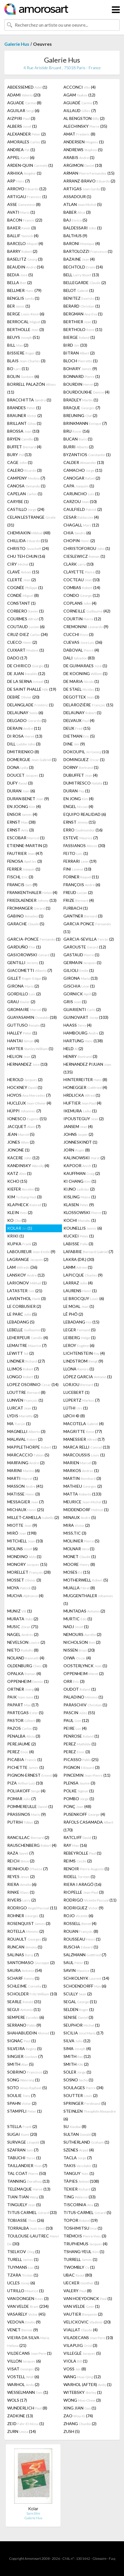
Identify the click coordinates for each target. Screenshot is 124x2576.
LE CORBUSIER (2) (24, 1306)
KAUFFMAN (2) (81, 1173)
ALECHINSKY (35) (85, 126)
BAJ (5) (75, 219)
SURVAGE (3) (26, 2142)
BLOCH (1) (80, 360)
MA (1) (19, 1423)
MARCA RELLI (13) (86, 1447)
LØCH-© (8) (74, 1415)
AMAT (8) (79, 133)
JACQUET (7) (24, 1126)
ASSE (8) (24, 204)
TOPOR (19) (80, 2220)
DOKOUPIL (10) (86, 751)
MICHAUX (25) (25, 1509)
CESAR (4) (81, 517)
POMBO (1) (78, 1798)
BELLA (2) (19, 282)
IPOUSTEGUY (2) (83, 1118)
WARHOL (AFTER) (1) (87, 2384)
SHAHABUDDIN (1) (31, 2032)
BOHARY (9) (80, 368)
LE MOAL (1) (78, 1306)
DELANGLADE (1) (30, 704)
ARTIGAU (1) (27, 196)
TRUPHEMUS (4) (85, 2243)
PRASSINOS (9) (26, 1814)
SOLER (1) (77, 2071)
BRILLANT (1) (24, 423)
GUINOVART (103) (85, 1017)
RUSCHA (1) (80, 1946)
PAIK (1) (23, 1696)
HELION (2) (21, 1056)
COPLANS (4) (79, 603)
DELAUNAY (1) (82, 712)
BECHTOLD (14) (83, 266)
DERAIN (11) (24, 728)
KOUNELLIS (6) (82, 1228)
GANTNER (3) (83, 915)
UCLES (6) (21, 2282)
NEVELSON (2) (26, 1642)
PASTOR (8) (24, 1720)
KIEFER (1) (23, 1188)
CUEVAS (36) (82, 642)
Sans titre (33, 2513)
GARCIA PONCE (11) (87, 927)
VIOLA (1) (75, 2361)
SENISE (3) (78, 2017)
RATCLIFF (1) (80, 1837)
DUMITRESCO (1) (85, 782)
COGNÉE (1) (25, 587)
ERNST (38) (21, 822)
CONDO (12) (81, 595)
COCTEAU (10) (81, 579)
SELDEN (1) (78, 2009)
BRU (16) (76, 431)
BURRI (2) (78, 446)
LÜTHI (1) (75, 1407)
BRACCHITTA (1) (29, 399)
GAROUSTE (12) (84, 946)
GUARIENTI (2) (82, 1009)
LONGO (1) (23, 1376)
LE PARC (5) (22, 1314)
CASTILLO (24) (25, 509)
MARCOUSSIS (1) (84, 1454)
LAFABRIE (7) (88, 1251)
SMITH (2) (76, 2064)
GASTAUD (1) (81, 954)
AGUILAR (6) (23, 110)
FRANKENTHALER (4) (32, 892)
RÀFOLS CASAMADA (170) (88, 1826)
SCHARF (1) (23, 1978)
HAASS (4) (77, 1025)
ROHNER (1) (25, 1915)
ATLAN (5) (82, 204)
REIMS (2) (77, 1860)
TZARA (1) (22, 2274)
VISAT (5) (23, 2368)
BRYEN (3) (23, 438)
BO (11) (18, 368)
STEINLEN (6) (89, 2115)
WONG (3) (82, 2400)
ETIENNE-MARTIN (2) (27, 845)
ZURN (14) (21, 2431)
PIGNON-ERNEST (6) (32, 1775)
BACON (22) (24, 219)
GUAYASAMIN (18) (32, 1017)
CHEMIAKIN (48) (28, 532)
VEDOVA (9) (24, 2321)
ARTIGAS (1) (84, 188)
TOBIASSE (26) (25, 2220)
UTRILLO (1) (25, 2290)
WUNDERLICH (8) (27, 2407)
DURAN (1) (76, 790)
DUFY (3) (20, 782)
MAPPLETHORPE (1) (32, 1447)
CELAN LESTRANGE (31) (31, 521)
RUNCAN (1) (24, 1946)
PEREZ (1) (79, 1743)
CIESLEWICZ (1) (84, 556)
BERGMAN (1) (83, 313)
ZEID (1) (25, 2423)
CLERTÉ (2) (21, 579)
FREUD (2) (78, 892)
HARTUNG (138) (83, 1040)
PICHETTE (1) (25, 1767)
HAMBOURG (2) (83, 1032)
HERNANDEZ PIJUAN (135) (87, 1068)
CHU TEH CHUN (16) (26, 556)
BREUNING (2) (80, 415)
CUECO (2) (22, 642)
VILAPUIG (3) (80, 2345)
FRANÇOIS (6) (81, 884)
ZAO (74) (78, 2415)
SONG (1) (23, 2079)
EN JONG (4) (78, 798)
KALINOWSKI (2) (84, 1157)
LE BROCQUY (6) (83, 1298)
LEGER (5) (79, 1329)
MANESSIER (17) (84, 1439)
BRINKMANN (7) (85, 423)
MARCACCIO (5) (28, 1454)
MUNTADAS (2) (84, 1610)
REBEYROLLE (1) (82, 1853)
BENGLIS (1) (23, 298)
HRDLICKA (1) (81, 1095)
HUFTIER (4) (82, 1102)
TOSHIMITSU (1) (82, 2228)
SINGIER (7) (25, 2056)
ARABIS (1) (78, 157)
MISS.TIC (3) (74, 1533)
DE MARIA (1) (81, 681)
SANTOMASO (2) (31, 1962)
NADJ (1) (76, 1626)
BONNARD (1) (81, 376)
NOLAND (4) (25, 1657)
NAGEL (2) (23, 1634)
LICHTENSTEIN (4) (84, 1353)
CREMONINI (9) (85, 626)
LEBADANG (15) (81, 1321)
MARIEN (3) (79, 1462)
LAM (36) (22, 1267)
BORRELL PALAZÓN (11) (31, 388)
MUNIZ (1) (19, 1610)
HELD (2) (73, 1048)
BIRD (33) (75, 345)
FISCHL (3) (20, 876)
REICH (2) (20, 1860)
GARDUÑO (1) (24, 946)
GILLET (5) (27, 978)
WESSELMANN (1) (27, 2392)
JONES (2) (20, 1142)
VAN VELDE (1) (81, 2306)
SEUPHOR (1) (81, 2025)
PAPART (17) (23, 1704)
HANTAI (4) (23, 1040)
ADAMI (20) (24, 94)
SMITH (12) (77, 2056)
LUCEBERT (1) (76, 1392)
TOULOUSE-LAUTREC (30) (33, 2239)
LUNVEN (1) (25, 1400)
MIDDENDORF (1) (86, 1509)
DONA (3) (20, 767)
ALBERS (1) (22, 126)
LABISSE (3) (78, 1243)
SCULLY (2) (77, 1993)
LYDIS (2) (22, 1415)
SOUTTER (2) (80, 2095)
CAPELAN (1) (24, 493)
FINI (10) (77, 868)
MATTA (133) (82, 1493)
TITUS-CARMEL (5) (87, 2212)
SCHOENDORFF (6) (84, 1985)
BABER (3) (77, 212)
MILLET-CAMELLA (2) (33, 1517)
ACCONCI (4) (79, 87)
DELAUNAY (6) (25, 712)
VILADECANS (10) (88, 2337)
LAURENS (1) (80, 1290)
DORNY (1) (81, 767)
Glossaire (99, 2558)
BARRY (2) (22, 251)
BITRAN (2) (79, 352)
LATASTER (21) (24, 1290)
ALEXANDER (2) (26, 133)
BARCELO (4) (25, 243)
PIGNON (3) (81, 1767)
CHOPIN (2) (79, 540)
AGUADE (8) (24, 102)
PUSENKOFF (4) (84, 1814)
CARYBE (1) (18, 501)
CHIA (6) (77, 532)
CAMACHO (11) (82, 470)
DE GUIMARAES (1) (85, 665)
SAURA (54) (24, 1970)
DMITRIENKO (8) (23, 751)
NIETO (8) (23, 1650)
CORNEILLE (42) (86, 610)
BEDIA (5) (20, 274)
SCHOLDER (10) (32, 1993)
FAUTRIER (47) (25, 853)
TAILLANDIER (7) (27, 2165)
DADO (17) (17, 657)
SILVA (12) (76, 2040)
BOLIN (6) (23, 376)
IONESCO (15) (27, 1118)
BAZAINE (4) (79, 259)
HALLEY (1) (22, 1032)
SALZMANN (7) (84, 1954)
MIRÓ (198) (22, 1533)
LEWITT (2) (20, 1353)
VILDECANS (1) (29, 2353)
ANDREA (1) (21, 149)
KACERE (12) (23, 1157)
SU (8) (74, 2126)
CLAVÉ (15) (23, 571)
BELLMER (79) (24, 290)
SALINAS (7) (23, 1954)
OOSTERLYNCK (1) (85, 1665)
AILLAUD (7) (79, 110)
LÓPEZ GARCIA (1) (87, 1376)
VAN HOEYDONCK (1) (87, 2298)
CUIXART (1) (25, 650)
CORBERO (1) (25, 610)
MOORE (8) (79, 1564)
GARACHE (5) (25, 923)
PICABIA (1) (24, 1759)
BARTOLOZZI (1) (87, 251)
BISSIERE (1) (23, 352)
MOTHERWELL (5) (85, 1579)
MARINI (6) (23, 1470)
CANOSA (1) (26, 485)
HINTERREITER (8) (85, 1079)
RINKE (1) (20, 1892)
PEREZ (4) (20, 1751)
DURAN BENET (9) (28, 798)
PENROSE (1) (81, 1736)
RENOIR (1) (86, 1868)
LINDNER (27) (26, 1361)
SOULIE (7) (21, 2095)
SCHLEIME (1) (27, 1985)
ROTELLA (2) (25, 1931)
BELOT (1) (78, 290)
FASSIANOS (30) (84, 845)
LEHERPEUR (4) (27, 1337)
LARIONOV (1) (27, 1282)
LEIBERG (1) (79, 1337)
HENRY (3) (80, 1056)
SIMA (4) (77, 2048)
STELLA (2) (22, 2126)
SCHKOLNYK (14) (86, 1978)
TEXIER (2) (79, 2188)
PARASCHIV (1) (85, 1704)
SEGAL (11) (80, 2001)
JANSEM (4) (78, 1126)
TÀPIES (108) (81, 2181)
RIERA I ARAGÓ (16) (82, 1884)
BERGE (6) (25, 313)
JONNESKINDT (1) (80, 1142)
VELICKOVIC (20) (87, 2321)
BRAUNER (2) (24, 415)
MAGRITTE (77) (82, 1431)
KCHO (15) (17, 1181)
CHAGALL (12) (81, 524)
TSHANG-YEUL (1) (83, 2251)
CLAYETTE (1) (81, 571)
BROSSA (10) (23, 431)
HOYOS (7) (29, 1095)
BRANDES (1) (24, 407)
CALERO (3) (24, 470)
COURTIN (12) (82, 618)
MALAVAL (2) (25, 1439)
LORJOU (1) (81, 1384)
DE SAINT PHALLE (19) (31, 689)
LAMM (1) (77, 1267)
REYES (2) (21, 1876)
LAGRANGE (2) (27, 1259)
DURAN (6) (21, 790)
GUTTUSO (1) (26, 1025)
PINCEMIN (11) (86, 1775)
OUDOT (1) (79, 1689)
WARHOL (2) (23, 2384)
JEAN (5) (20, 1134)
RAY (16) (75, 1845)
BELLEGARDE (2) (84, 282)
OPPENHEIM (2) (83, 1673)
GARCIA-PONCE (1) (34, 939)
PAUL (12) (76, 1720)
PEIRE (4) (75, 1728)
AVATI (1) (21, 212)
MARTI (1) (22, 1478)
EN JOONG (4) (24, 806)
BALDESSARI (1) (82, 227)
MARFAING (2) (26, 1462)
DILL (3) (24, 743)
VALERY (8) (77, 2290)
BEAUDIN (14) (25, 266)
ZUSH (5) (71, 2431)
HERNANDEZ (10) (27, 1064)
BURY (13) (19, 454)
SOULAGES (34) (83, 2087)
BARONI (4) (81, 243)
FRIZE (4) (78, 900)
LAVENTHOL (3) (26, 1298)
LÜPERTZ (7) (81, 1400)
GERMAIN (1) (82, 962)
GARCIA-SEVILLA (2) (88, 939)
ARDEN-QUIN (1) (30, 165)
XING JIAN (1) (79, 2407)
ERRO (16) (83, 829)
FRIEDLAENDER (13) (31, 900)
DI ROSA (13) (24, 736)
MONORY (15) (27, 1564)
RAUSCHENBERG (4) (31, 1845)
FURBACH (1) (75, 908)
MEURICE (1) (85, 1501)
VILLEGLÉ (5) (82, 2353)
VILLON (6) (24, 2361)
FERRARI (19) (79, 861)
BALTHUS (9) (75, 235)
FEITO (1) (75, 853)
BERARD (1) (81, 306)
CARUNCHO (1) (81, 493)
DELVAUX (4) (78, 720)
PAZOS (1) (22, 1728)
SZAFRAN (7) (23, 2149)
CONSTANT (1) (21, 603)
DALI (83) (79, 657)
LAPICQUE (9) (83, 1275)
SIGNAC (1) (21, 2040)
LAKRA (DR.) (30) (78, 1259)
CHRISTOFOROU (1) (86, 548)
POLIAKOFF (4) (26, 1790)
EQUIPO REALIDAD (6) (84, 814)
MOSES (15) (76, 1572)
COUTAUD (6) (26, 626)
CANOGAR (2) (81, 478)
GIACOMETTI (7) (29, 970)
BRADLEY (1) (80, 399)
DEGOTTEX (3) (81, 696)
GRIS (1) (75, 1001)
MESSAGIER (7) (25, 1501)
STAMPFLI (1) (24, 2111)
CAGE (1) (19, 462)
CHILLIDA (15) (27, 540)
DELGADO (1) (26, 720)
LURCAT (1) (22, 1407)
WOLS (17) (17, 2400)
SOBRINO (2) (27, 2071)
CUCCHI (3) (78, 634)
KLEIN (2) (19, 1212)
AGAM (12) (79, 94)
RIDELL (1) (79, 1876)
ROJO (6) (78, 1915)
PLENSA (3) (79, 1782)
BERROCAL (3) (26, 321)
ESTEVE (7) (80, 837)
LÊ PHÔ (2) (73, 1314)
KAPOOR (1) (80, 1165)
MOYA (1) (21, 1587)
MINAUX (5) (79, 1517)
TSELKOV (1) (23, 2251)
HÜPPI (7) (24, 1110)
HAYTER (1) (30, 1048)
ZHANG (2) (79, 2423)
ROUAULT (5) (27, 1939)
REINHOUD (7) (27, 1868)
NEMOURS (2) (82, 1634)
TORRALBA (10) (30, 2228)
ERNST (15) (79, 822)
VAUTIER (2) (83, 2314)
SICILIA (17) (83, 2032)
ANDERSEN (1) (83, 141)
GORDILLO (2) (24, 993)
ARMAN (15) (88, 173)
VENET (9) (22, 2329)
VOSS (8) (74, 2368)
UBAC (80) (77, 2274)
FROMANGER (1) (28, 908)
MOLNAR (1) (78, 1548)
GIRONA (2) (23, 985)
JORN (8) (76, 1149)
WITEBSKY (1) (82, 2392)
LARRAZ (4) (78, 1282)
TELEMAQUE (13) (28, 2188)
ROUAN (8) (80, 1931)
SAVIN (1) (79, 1970)
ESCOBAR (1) (26, 837)
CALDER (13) (83, 462)
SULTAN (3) (79, 2134)
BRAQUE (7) (81, 407)
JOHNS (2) (78, 1134)
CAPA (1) (78, 485)
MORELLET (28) (29, 1572)
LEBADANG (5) (20, 1321)
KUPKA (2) (22, 1243)
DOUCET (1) (25, 775)
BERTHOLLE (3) (25, 329)
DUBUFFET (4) (80, 775)
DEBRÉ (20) (23, 696)
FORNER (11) (81, 876)
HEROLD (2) (25, 1079)
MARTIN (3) (82, 1478)
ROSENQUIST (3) (28, 1923)
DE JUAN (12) (26, 673)
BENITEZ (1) (81, 298)
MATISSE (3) (23, 1493)
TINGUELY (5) (24, 2204)
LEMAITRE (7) (27, 1345)
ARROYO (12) (26, 188)
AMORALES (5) (26, 141)
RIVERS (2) (21, 1899)
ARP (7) (18, 180)
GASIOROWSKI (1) (31, 954)
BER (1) (18, 306)
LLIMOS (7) (23, 1368)
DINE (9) (74, 743)
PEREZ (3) (76, 1751)
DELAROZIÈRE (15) (88, 704)
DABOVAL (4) (81, 650)
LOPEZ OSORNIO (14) (33, 1384)
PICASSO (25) (81, 1759)
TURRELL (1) (80, 2259)
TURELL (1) (23, 2259)
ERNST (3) (20, 829)
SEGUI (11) (24, 2009)
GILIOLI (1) (78, 970)
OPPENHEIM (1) (28, 1681)
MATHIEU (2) (82, 1486)
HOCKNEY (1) (24, 1087)
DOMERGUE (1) (31, 759)
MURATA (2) (22, 1618)
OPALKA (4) (24, 1673)
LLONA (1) (78, 1368)
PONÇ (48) (77, 1806)
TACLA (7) (77, 2157)
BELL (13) (81, 274)
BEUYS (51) (23, 337)
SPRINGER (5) (84, 2103)
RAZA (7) (20, 1853)
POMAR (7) (21, 1798)
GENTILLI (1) (25, 962)
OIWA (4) (77, 1657)
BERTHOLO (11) (82, 329)
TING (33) (79, 2196)
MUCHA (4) (25, 1595)
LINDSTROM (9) (83, 1361)
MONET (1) (79, 1556)
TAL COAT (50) (26, 2173)
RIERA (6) (22, 1884)
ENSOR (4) (22, 814)
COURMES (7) (25, 618)
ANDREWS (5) (83, 149)
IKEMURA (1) (80, 1110)
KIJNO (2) (79, 1188)
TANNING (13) (28, 2181)
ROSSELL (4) (79, 1923)
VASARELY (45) (26, 2314)
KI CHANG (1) (79, 1181)
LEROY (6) (78, 1345)
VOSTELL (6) (23, 2376)
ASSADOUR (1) (77, 196)
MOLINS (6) (22, 1548)
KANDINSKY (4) (28, 1165)
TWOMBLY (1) (79, 2267)
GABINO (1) (25, 915)
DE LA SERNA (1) (28, 681)
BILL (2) (17, 345)
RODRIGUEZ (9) (83, 1907)
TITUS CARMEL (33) (32, 2212)
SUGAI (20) (22, 2134)
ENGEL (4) (78, 806)
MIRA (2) (76, 1525)
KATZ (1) (19, 1173)
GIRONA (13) (80, 978)
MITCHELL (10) (25, 1540)
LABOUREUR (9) (31, 1251)
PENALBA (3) (23, 1736)
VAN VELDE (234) (28, 2306)
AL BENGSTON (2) (84, 118)
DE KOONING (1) (85, 673)
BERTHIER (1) (80, 321)
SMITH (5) (20, 2064)
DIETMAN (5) (79, 736)
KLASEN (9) (78, 1204)
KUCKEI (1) (78, 1235)
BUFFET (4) (24, 446)
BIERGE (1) (79, 337)
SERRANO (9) (24, 2025)
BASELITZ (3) (25, 259)
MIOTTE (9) (22, 1525)
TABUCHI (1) (24, 2157)
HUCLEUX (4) (29, 1102)
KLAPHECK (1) (27, 1204)
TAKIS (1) (80, 2165)
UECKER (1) (81, 2282)
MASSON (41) (25, 1486)
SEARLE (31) (24, 2001)
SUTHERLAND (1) (86, 2142)
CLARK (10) (78, 564)
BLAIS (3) (26, 360)
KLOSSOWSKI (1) (85, 1212)
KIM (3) (24, 1196)
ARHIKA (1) (24, 173)
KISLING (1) (79, 1196)
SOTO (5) (27, 2087)
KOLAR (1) (19, 1228)
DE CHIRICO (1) (28, 665)
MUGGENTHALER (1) (88, 1599)
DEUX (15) (76, 728)
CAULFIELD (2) (82, 509)
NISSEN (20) (79, 1650)
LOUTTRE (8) (26, 1392)
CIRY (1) (20, 564)
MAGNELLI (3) (26, 1431)
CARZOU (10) (80, 501)
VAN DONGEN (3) (28, 2298)
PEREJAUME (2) (21, 1743)
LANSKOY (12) (26, 1275)
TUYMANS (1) (23, 2267)
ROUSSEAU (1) (82, 1939)
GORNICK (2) (79, 993)
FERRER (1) (23, 868)
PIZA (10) (25, 1782)
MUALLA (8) (79, 1587)
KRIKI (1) (15, 1235)
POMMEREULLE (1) (30, 1806)
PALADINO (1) (83, 1696)
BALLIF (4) (23, 235)
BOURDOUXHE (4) (86, 392)
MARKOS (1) (81, 1470)
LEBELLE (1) (26, 1329)
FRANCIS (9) (22, 884)
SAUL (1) (76, 1962)
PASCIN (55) (79, 1712)
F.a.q (112, 2558)
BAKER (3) (21, 227)
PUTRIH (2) (23, 1822)
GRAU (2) (21, 1001)
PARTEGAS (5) (25, 1712)
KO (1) (16, 1220)
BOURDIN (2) (81, 384)
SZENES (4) (78, 2149)
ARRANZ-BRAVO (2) (89, 180)
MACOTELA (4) (83, 1423)
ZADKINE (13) (20, 2415)
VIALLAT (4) (80, 2329)
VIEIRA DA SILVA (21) (28, 2341)
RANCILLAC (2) (28, 1837)
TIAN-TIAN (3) (25, 2196)
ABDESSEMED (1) (27, 87)
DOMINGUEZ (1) (84, 759)
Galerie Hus (16, 44)
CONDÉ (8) (23, 595)
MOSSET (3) (24, 1579)
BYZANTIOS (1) (87, 454)
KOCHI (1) (79, 1220)
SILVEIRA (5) (24, 2048)
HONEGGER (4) (85, 1087)
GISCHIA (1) (79, 985)
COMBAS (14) (81, 587)
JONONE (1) (18, 1149)
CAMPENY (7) (26, 478)
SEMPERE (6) (25, 2017)
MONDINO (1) (24, 1556)
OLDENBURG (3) (27, 1665)
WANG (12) (82, 2376)
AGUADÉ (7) (80, 102)
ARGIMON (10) (82, 165)
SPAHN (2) (22, 2103)
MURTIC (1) (77, 1618)
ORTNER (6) (23, 1689)
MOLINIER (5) (81, 1540)
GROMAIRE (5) (27, 1009)
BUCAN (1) (77, 438)
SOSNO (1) (78, 2079)
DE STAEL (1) (81, 689)
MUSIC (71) (22, 1626)
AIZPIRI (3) (21, 118)
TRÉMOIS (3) (84, 2235)
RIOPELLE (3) (83, 1892)
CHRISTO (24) (28, 548)
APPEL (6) (20, 157)
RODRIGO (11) (89, 1899)
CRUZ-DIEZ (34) (27, 634)
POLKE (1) (78, 1790)
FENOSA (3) (24, 861)
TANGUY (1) (78, 2173)
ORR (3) (74, 1681)
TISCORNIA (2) (81, 2204)
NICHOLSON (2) (82, 1642)
